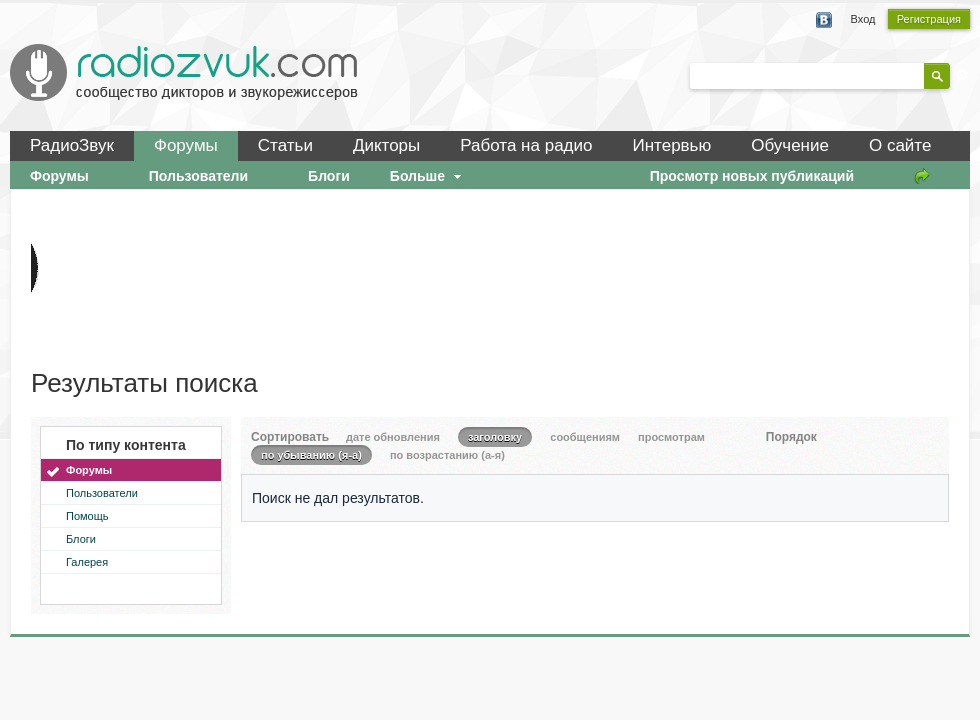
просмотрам (671, 437)
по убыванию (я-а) (311, 455)
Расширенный (962, 75)
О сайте (900, 145)
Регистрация (929, 19)
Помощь (87, 516)
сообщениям (585, 437)
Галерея (87, 562)
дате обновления (393, 437)
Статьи (285, 145)
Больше (428, 176)
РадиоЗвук (72, 145)
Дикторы (386, 145)
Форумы (186, 145)
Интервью (671, 145)
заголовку (495, 437)
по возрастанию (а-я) (447, 455)
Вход (863, 19)
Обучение (790, 145)
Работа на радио (526, 145)
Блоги (81, 539)
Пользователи (102, 493)
